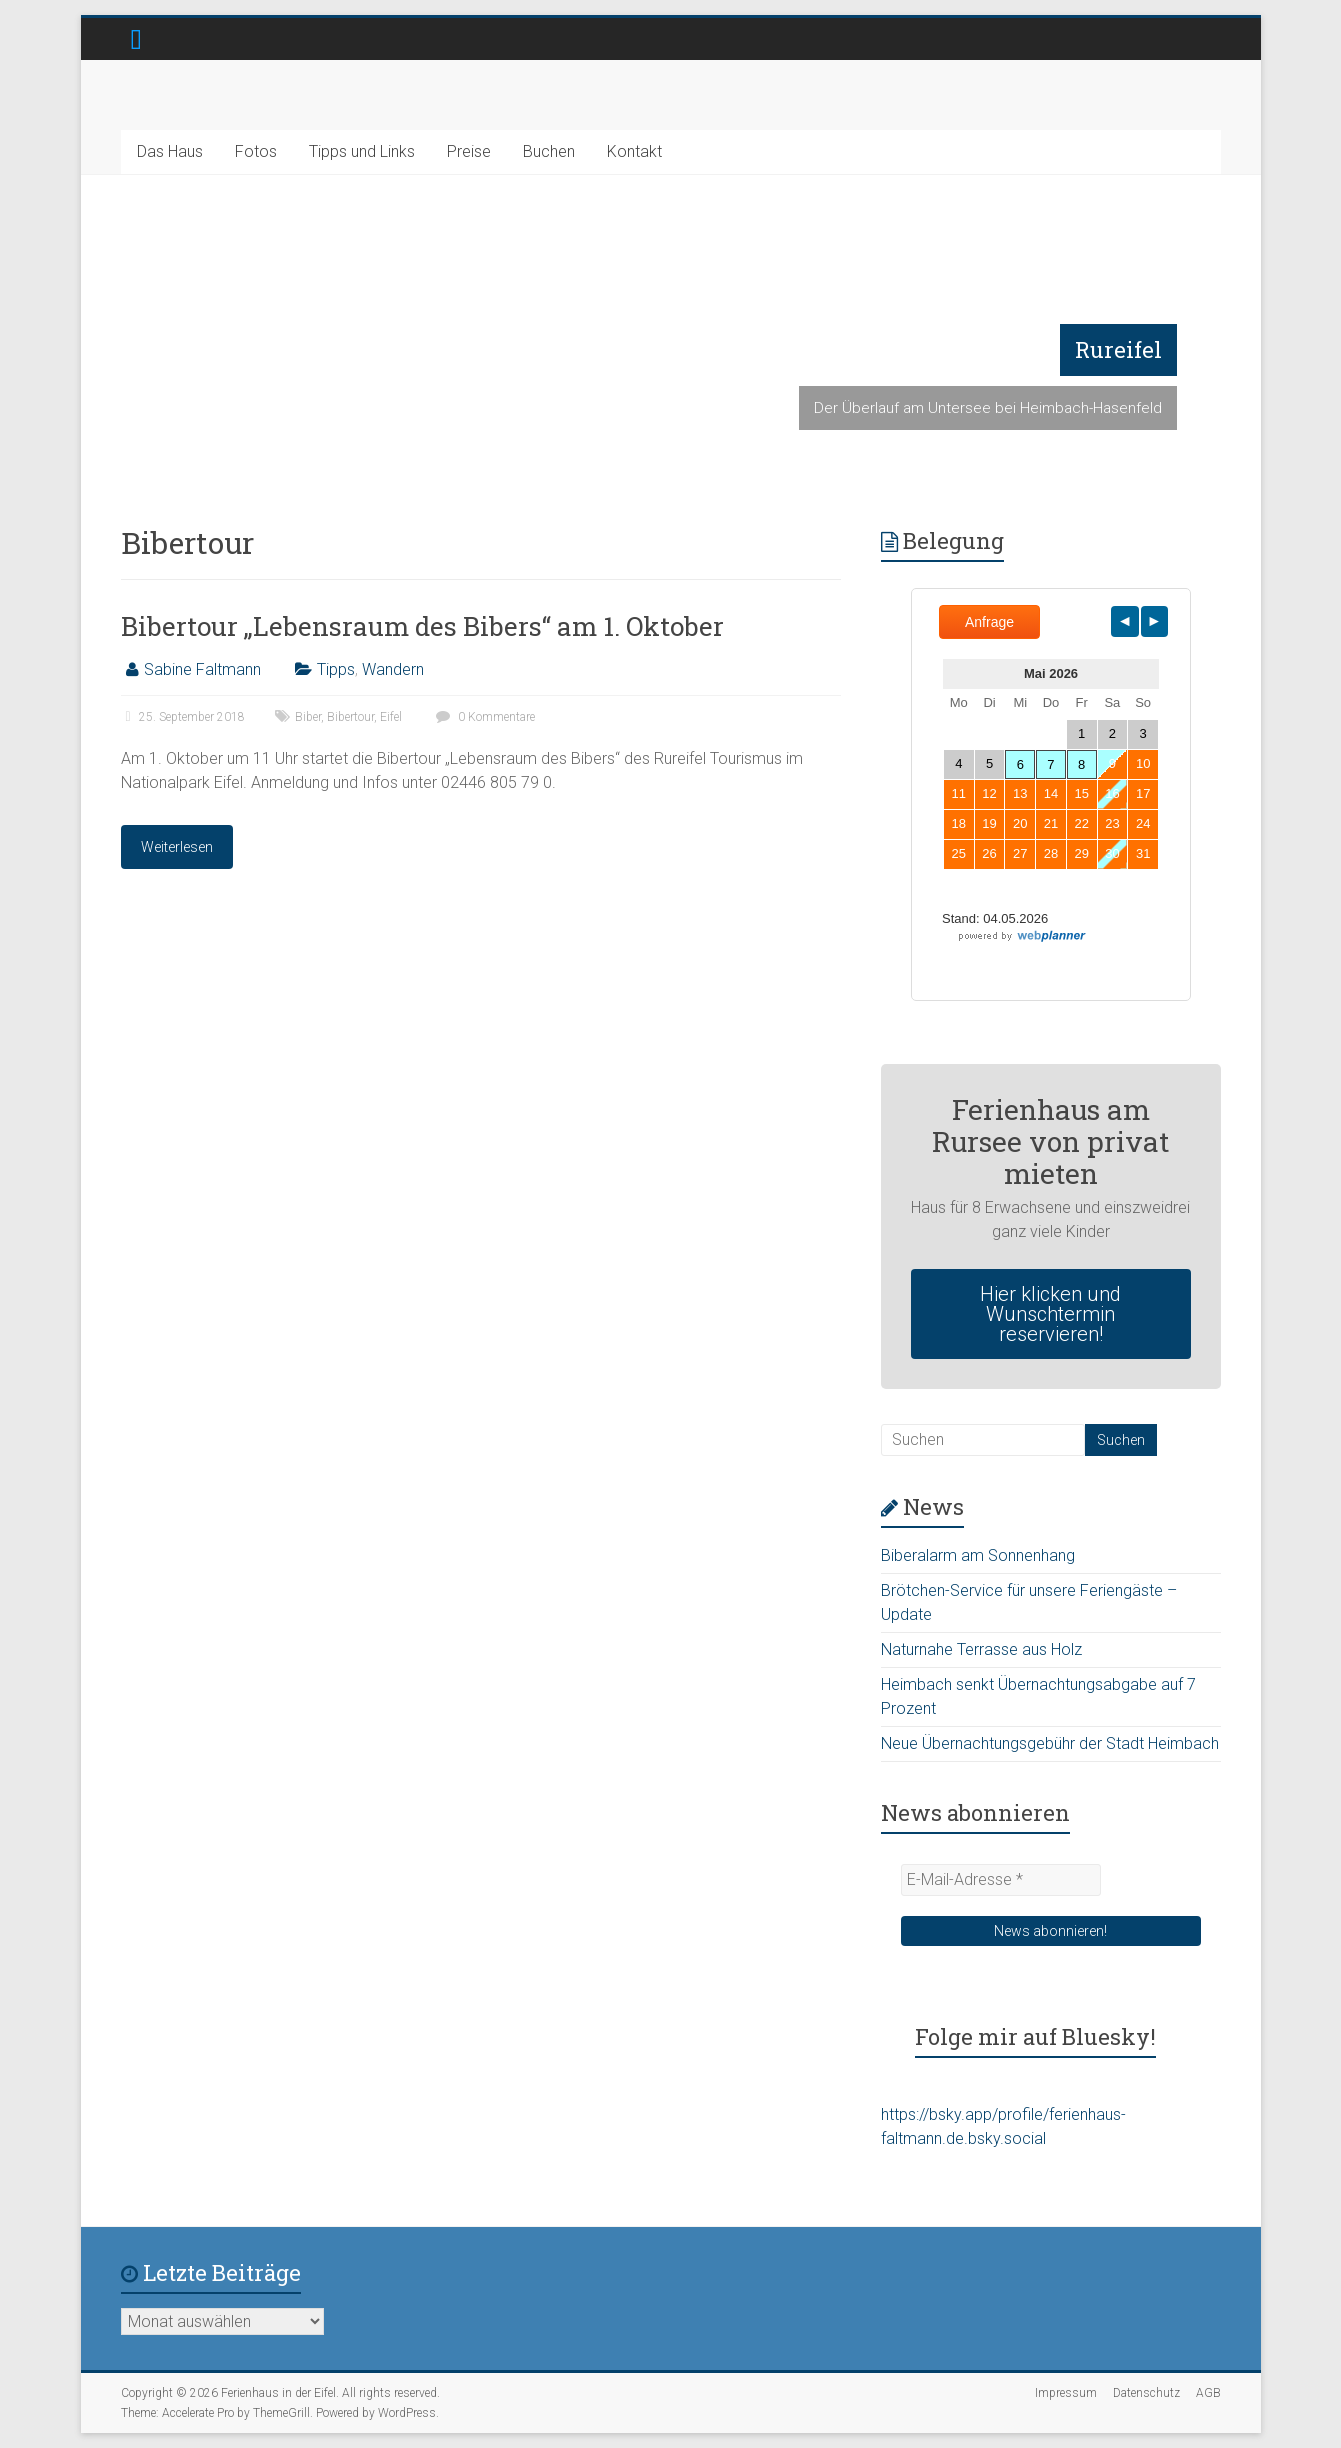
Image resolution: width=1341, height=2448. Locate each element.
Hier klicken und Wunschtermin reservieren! (1050, 1314)
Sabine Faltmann (202, 669)
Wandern (393, 669)
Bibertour (350, 717)
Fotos (256, 151)
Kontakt (634, 151)
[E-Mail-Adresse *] (1001, 1880)
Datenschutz (1146, 2393)
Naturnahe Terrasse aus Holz (981, 1649)
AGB (1208, 2393)
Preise (469, 151)
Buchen (549, 151)
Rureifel (1118, 349)
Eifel (391, 717)
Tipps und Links (362, 151)
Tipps (336, 669)
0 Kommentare (483, 717)
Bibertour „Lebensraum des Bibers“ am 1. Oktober (422, 626)
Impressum (1066, 2393)
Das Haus (170, 151)
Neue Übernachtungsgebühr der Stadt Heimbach (1050, 1743)
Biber (308, 717)
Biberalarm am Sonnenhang (978, 1555)
